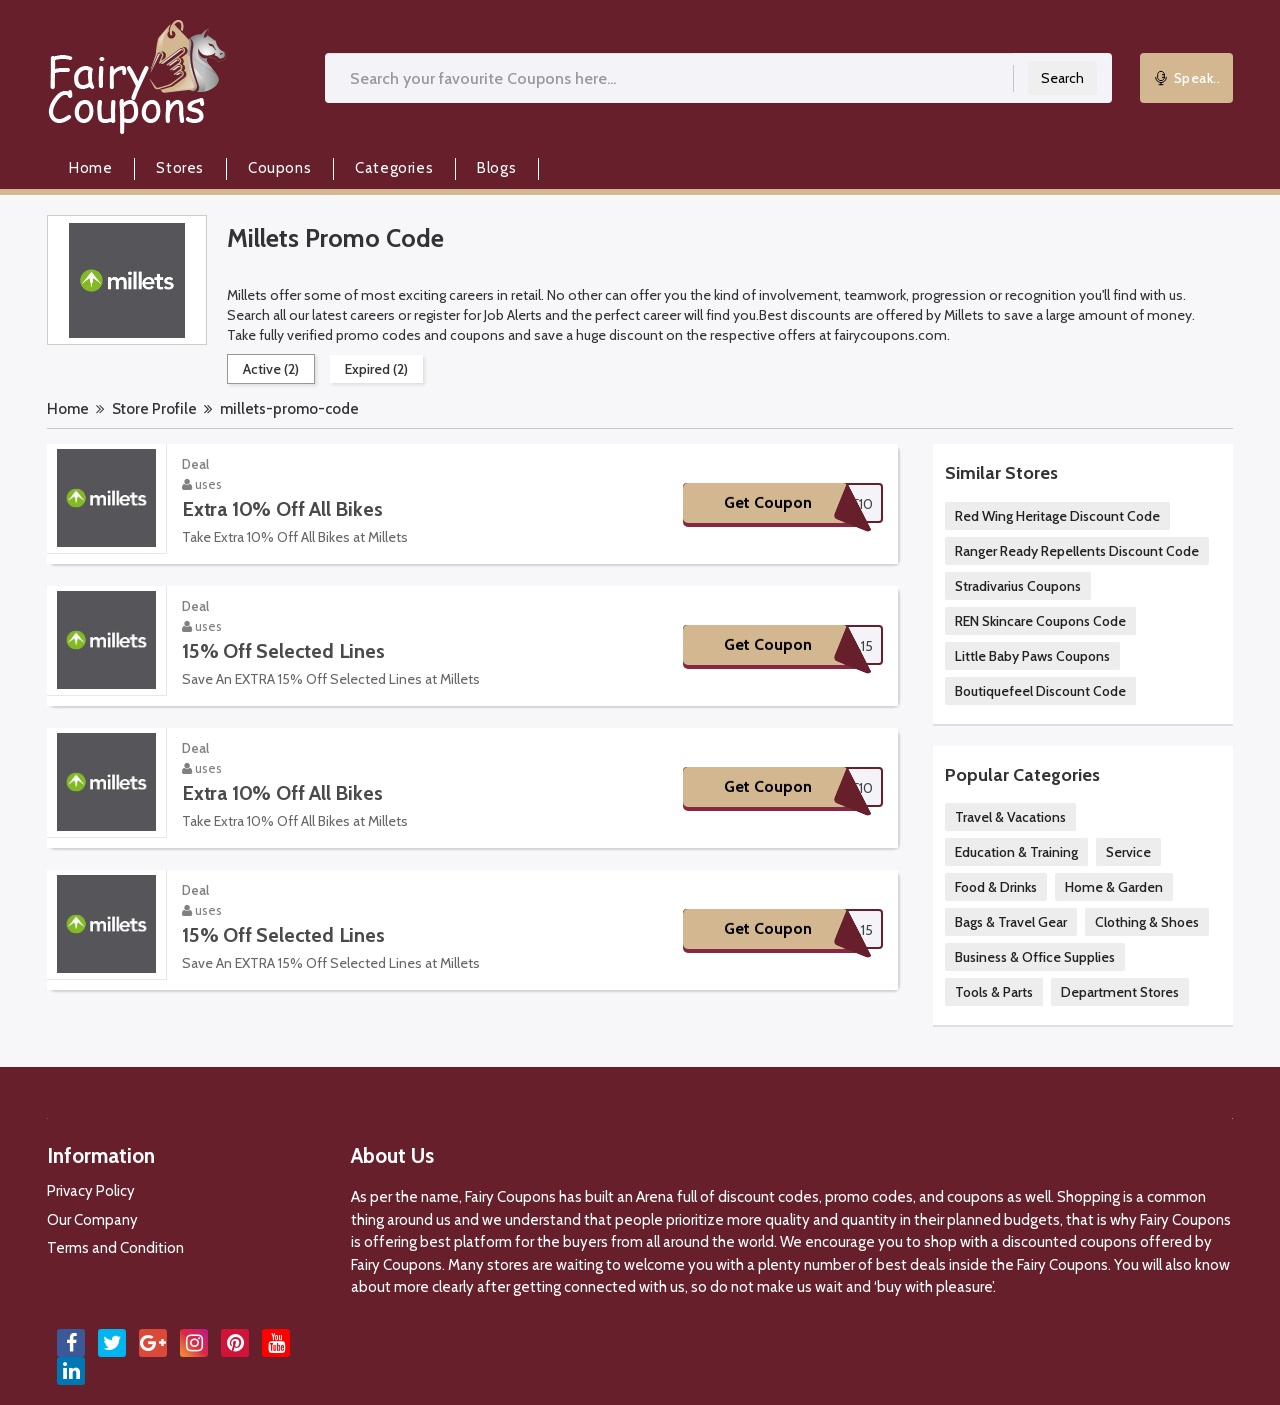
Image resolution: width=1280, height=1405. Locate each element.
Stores (180, 168)
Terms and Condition (115, 1248)
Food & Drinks (996, 887)
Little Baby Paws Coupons (1032, 656)
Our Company (92, 1220)
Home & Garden (1114, 887)
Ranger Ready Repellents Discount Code (1077, 551)
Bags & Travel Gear (1011, 922)
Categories (394, 168)
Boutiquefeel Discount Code (1040, 691)
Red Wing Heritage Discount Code (1057, 516)
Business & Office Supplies (1035, 957)
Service (1128, 852)
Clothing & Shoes (1147, 922)
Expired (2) (376, 369)
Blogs (496, 168)
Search (1062, 78)
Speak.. (1187, 78)
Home (90, 168)
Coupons (279, 168)
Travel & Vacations (1010, 817)
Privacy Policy (91, 1191)
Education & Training (1016, 852)
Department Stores (1120, 992)
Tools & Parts (994, 992)
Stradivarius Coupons (1018, 586)
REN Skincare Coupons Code (1040, 621)
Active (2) (271, 369)
